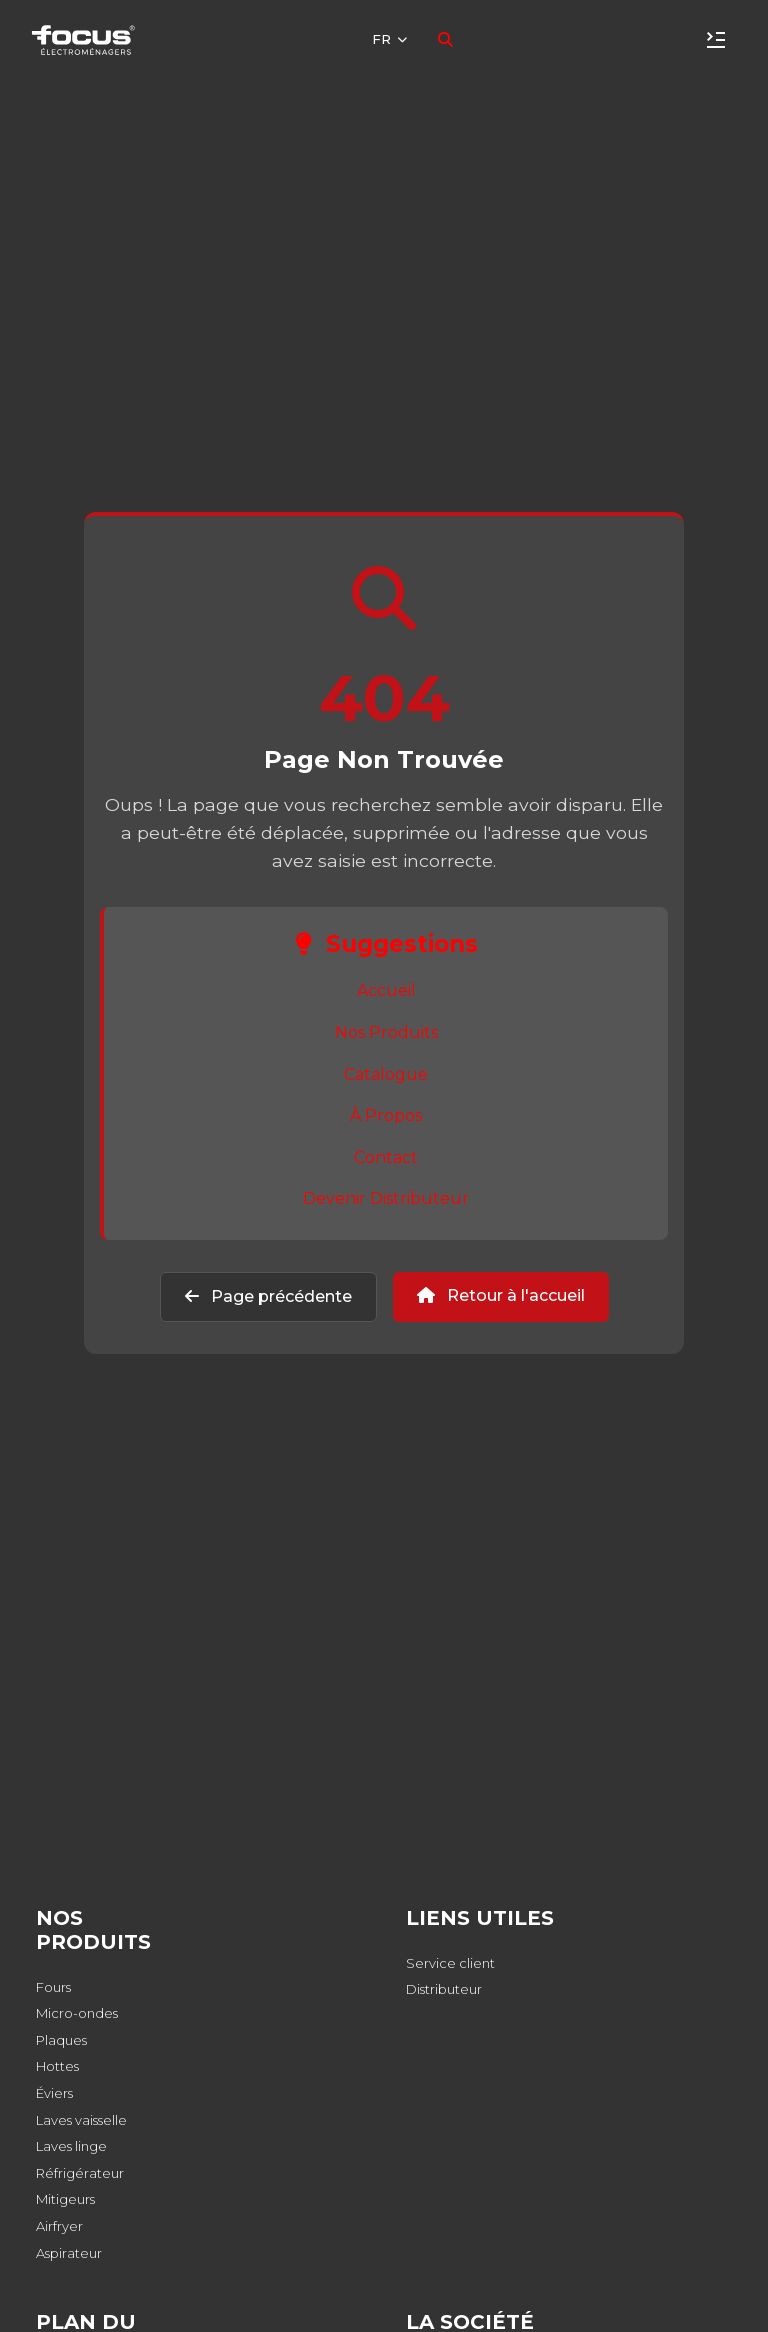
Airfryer (59, 2226)
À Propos (386, 1115)
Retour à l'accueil (501, 1295)
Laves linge (71, 2146)
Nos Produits (386, 1032)
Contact (386, 1157)
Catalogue (386, 1074)
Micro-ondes (77, 2013)
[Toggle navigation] (716, 40)
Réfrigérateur (80, 2173)
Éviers (54, 2093)
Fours (53, 1987)
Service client (450, 1963)
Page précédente (268, 1296)
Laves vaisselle (81, 2120)
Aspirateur (69, 2253)
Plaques (61, 2040)
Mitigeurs (65, 2199)
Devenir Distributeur (386, 1198)
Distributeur (444, 1989)
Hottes (57, 2066)
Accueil (386, 990)
